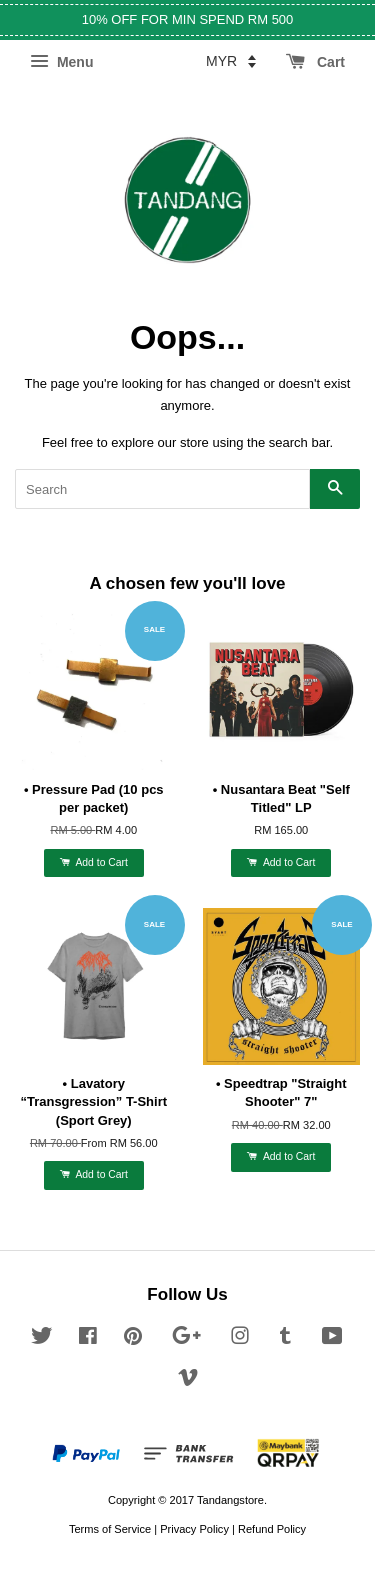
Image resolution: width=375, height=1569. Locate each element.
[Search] (162, 489)
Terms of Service (110, 1529)
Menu (61, 62)
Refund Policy (272, 1529)
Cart (315, 62)
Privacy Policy (194, 1529)
